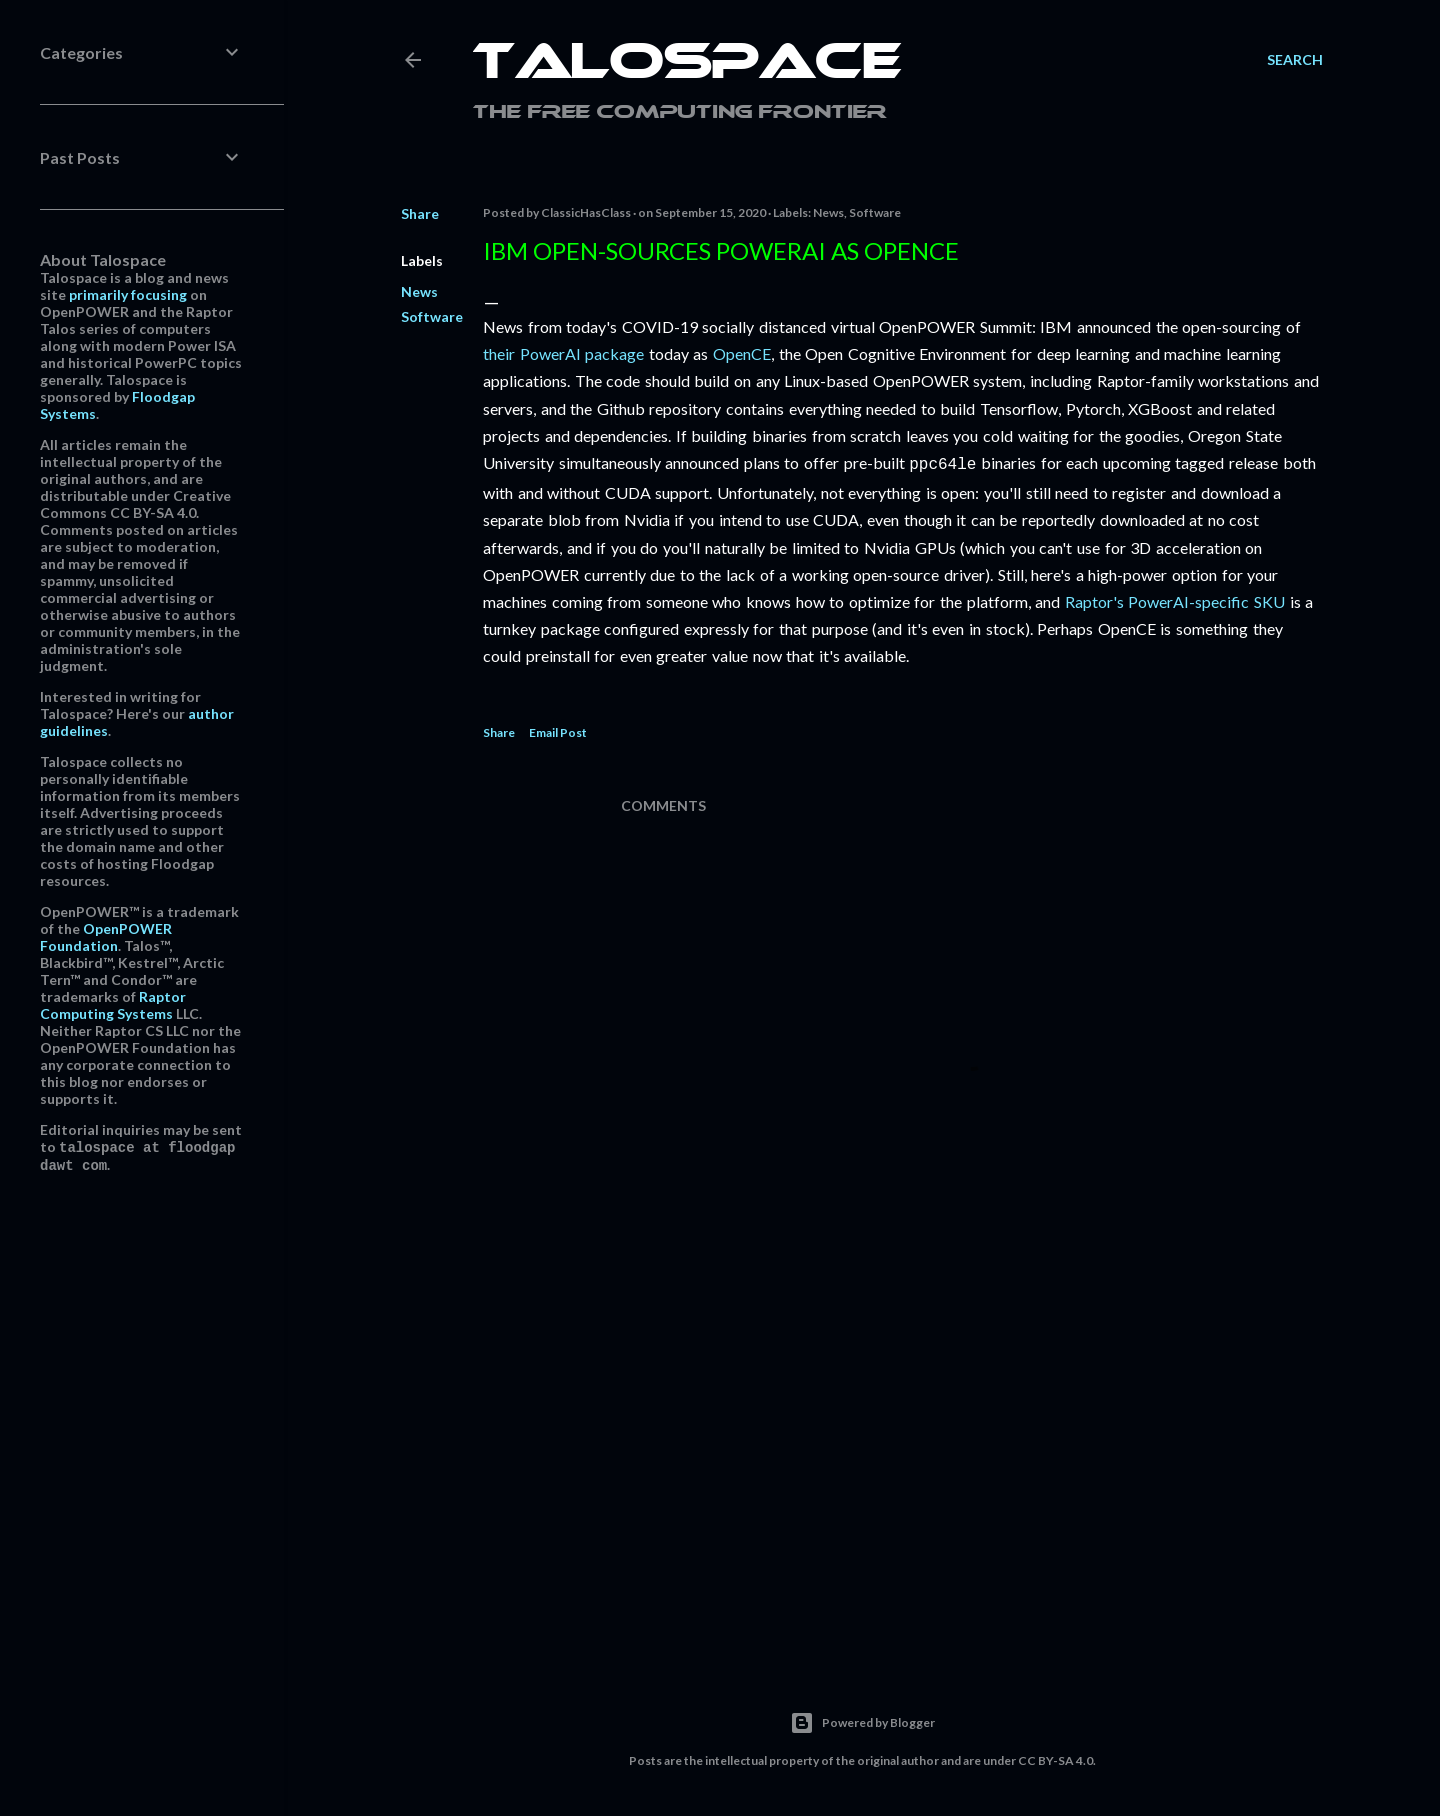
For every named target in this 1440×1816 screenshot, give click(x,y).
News (419, 291)
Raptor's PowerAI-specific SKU (1175, 599)
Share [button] (420, 213)
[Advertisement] (972, 1469)
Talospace (687, 65)
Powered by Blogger (862, 1721)
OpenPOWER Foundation (106, 937)
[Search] (1295, 60)
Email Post (558, 730)
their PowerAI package (563, 353)
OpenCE (742, 353)
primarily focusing (128, 294)
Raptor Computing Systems (113, 1005)
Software (432, 316)
